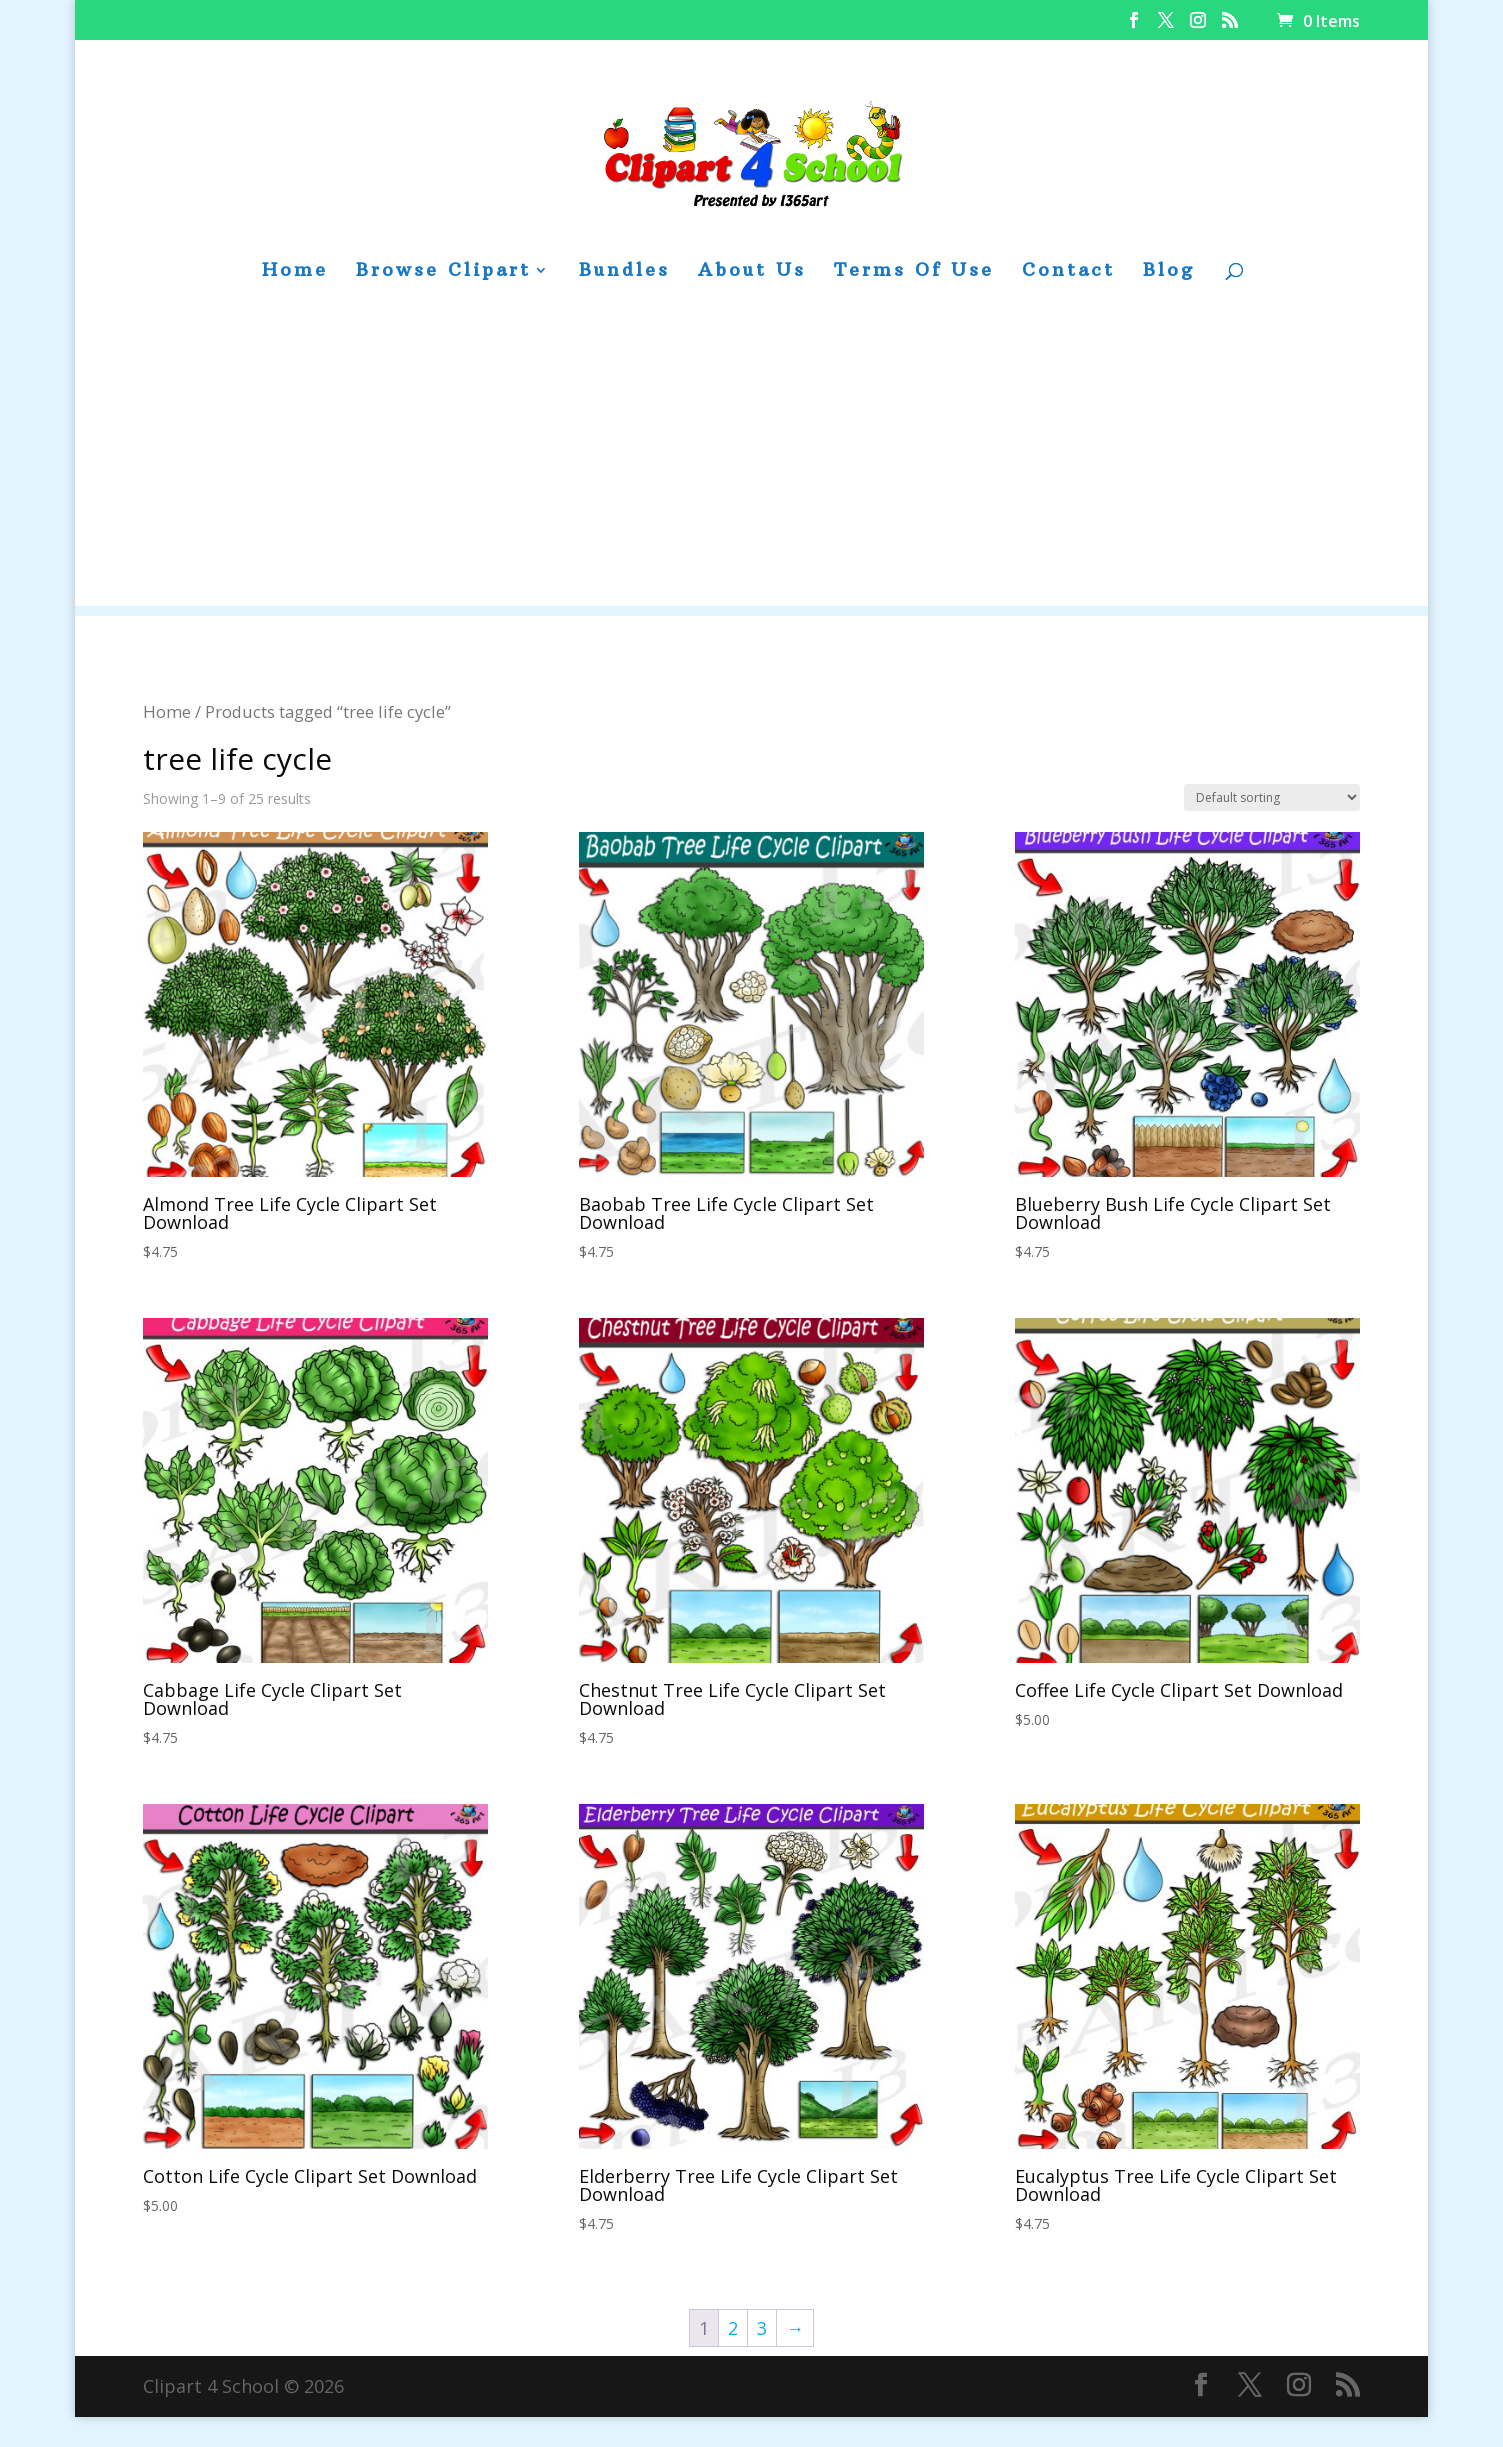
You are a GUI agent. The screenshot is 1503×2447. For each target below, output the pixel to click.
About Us (752, 272)
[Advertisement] (752, 466)
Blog (1169, 272)
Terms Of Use (914, 272)
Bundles (624, 272)
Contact (1068, 272)
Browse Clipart (443, 272)
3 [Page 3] (762, 2328)
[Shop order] (1272, 797)
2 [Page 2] (733, 2328)
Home (295, 272)
